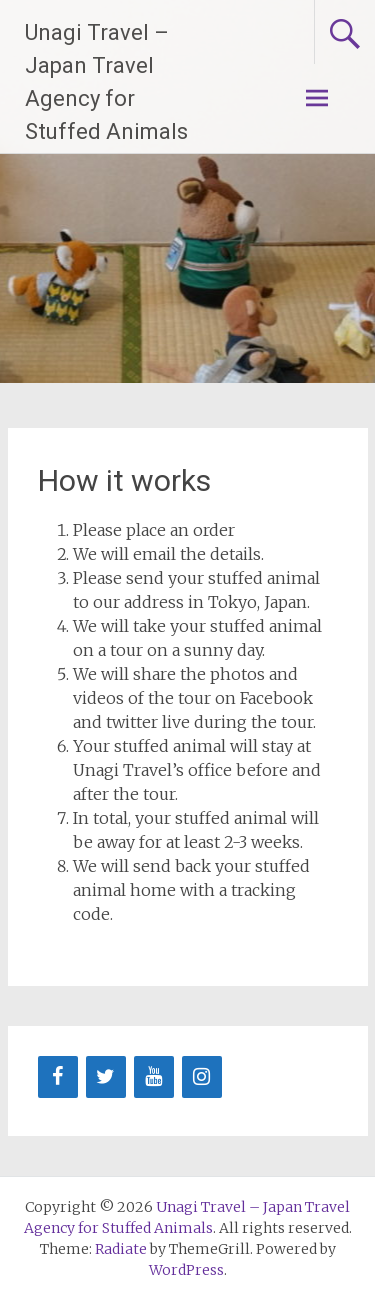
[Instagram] (202, 1077)
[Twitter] (106, 1077)
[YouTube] (154, 1077)
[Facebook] (58, 1077)
